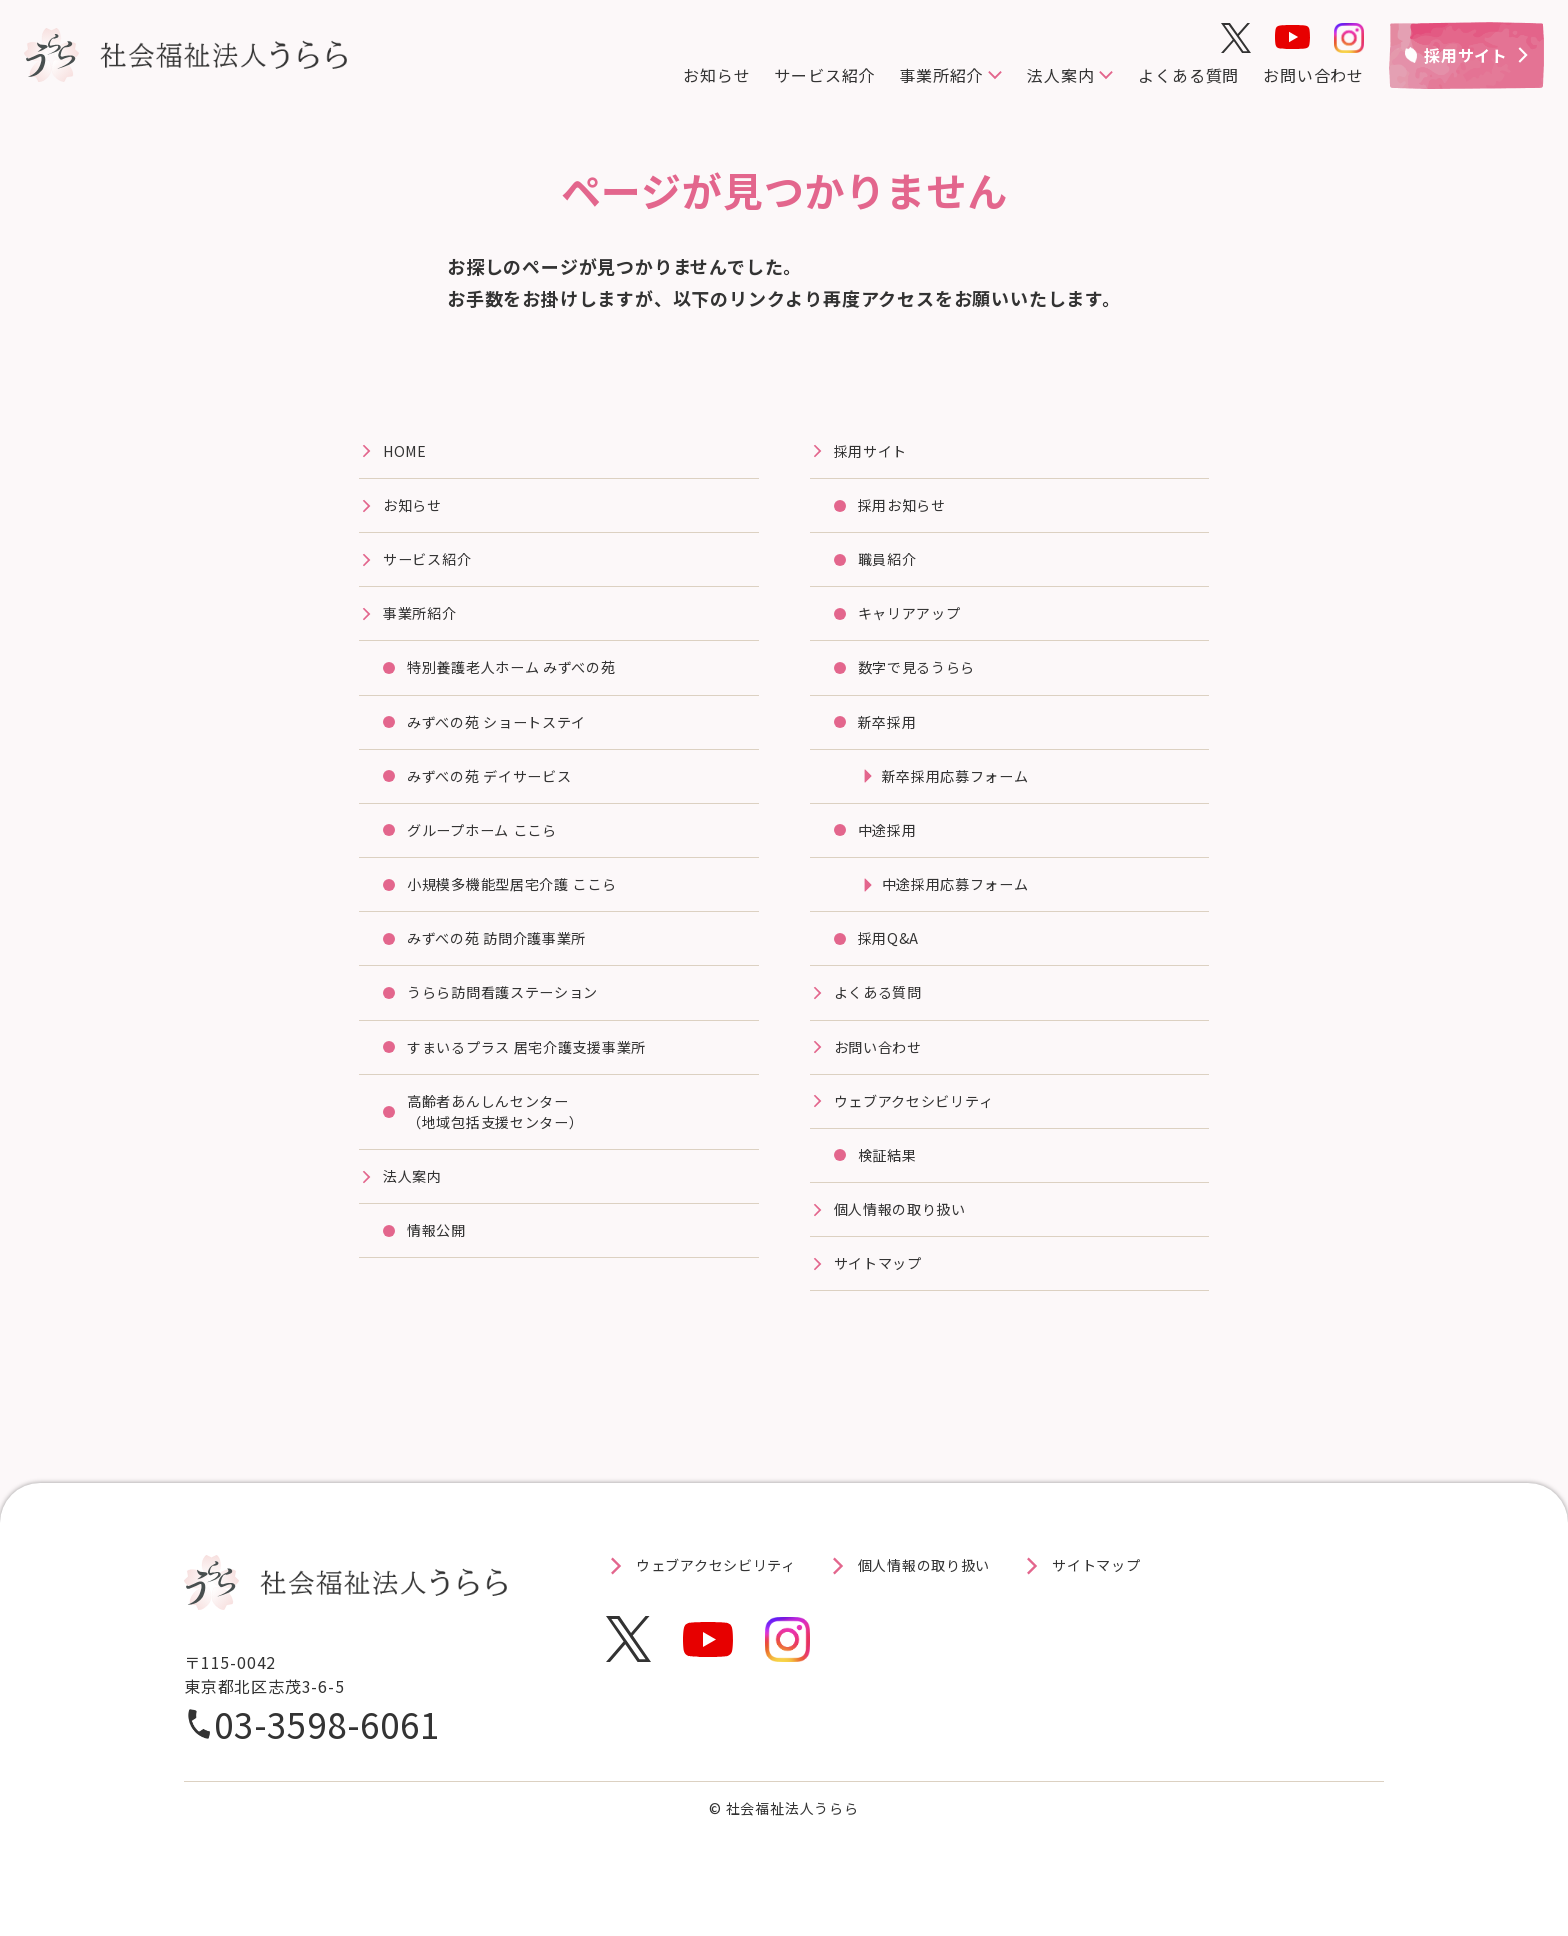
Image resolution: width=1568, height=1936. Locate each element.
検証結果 (891, 1194)
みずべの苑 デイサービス (501, 795)
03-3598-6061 (327, 1769)
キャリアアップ (917, 624)
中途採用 (891, 852)
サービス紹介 (824, 75)
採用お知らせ (908, 510)
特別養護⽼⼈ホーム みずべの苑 (526, 681)
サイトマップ (884, 1308)
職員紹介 (891, 567)
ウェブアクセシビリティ (925, 1137)
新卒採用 (891, 738)
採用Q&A (892, 966)
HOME (407, 453)
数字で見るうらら (925, 681)
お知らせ (716, 75)
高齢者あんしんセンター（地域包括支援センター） (508, 1149)
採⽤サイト (876, 453)
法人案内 (1060, 75)
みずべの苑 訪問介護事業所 (509, 966)
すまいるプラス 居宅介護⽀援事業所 (544, 1080)
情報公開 (440, 1275)
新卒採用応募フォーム (966, 795)
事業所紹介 (941, 75)
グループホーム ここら (493, 852)
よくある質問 (1188, 75)
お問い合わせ (1313, 75)
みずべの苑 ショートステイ (509, 738)
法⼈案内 (416, 1218)
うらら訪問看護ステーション (516, 1023)
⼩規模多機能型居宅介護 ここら (527, 909)
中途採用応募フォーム (966, 909)
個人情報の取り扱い (909, 1251)
